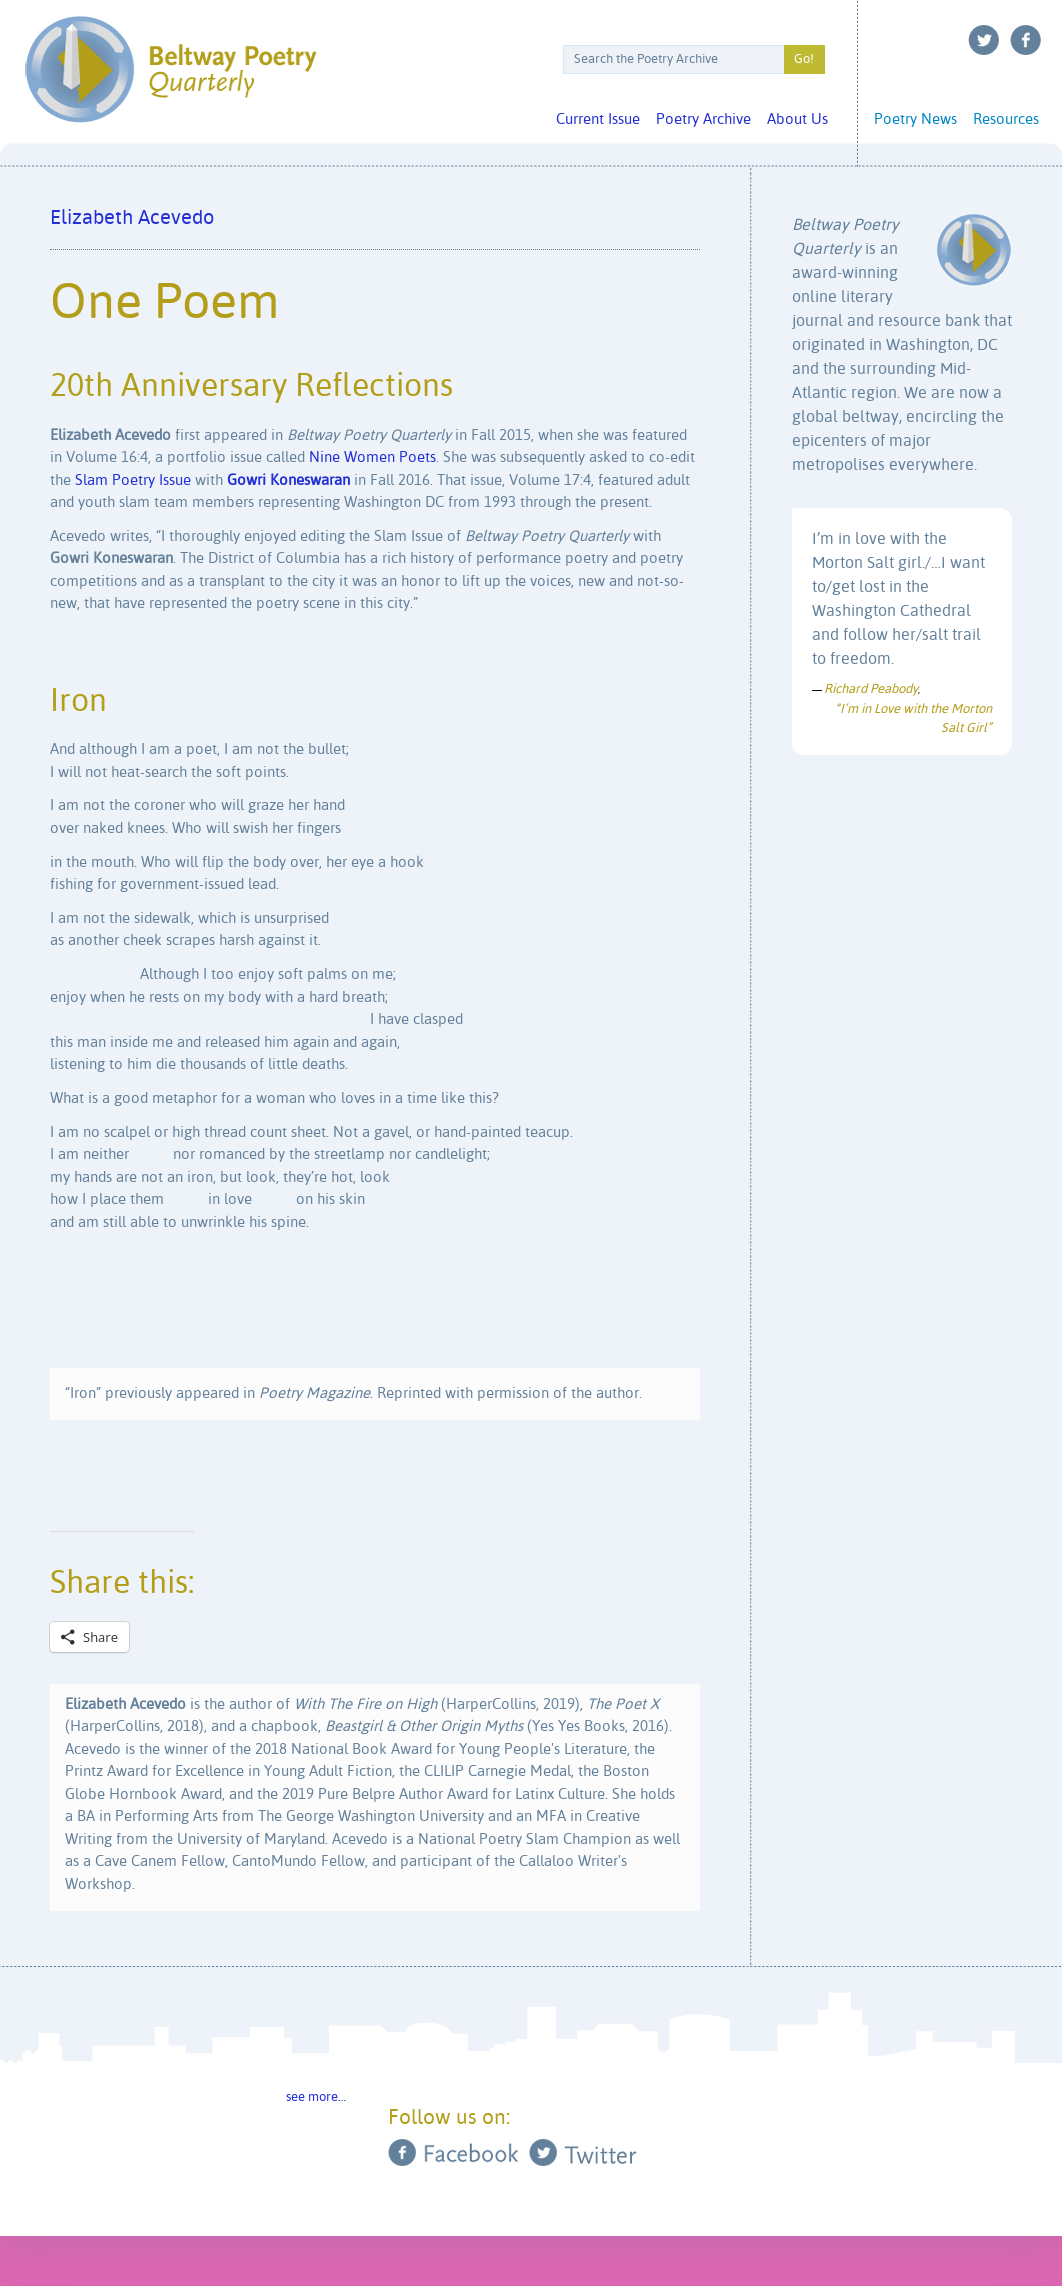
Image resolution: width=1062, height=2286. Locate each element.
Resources (1006, 119)
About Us (797, 119)
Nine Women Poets (372, 457)
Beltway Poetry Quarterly (170, 69)
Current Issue (598, 119)
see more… (316, 2097)
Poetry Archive (703, 119)
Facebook (1026, 40)
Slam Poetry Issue (133, 480)
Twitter (984, 40)
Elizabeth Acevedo (132, 218)
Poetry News (915, 119)
